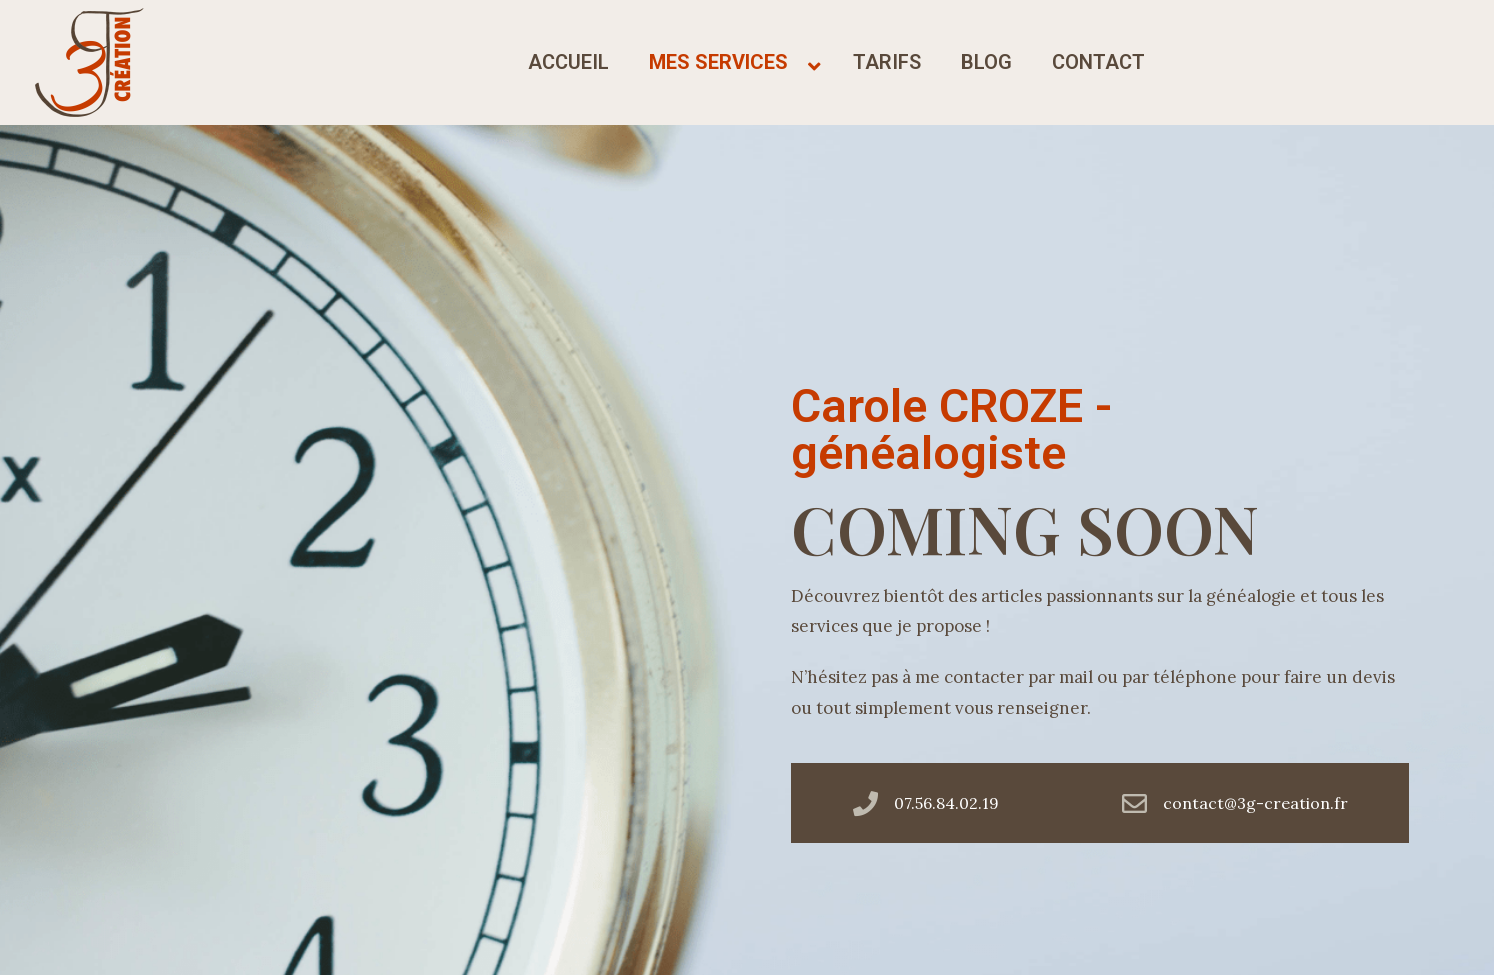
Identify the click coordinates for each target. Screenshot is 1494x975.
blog (986, 62)
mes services (718, 62)
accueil (568, 62)
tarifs (887, 62)
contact (1098, 62)
